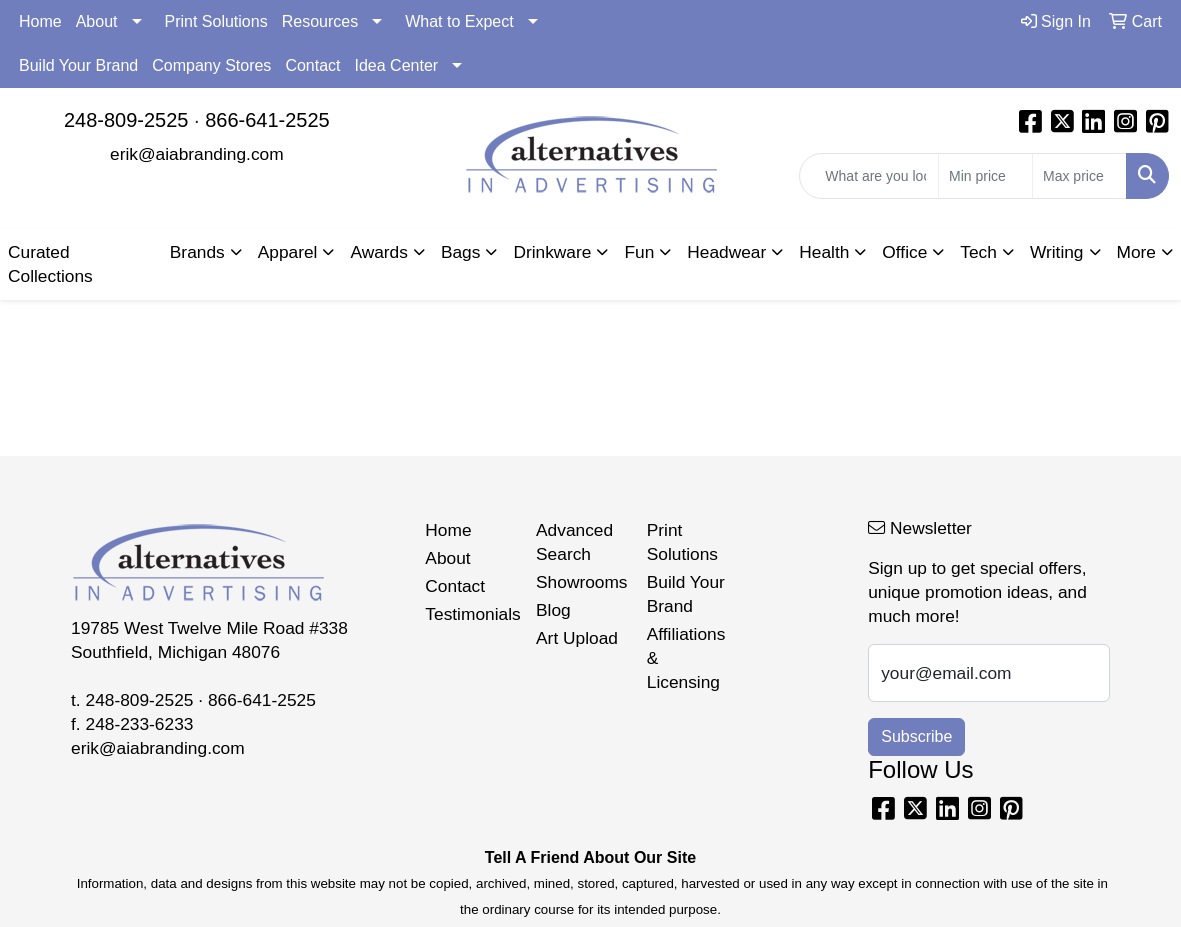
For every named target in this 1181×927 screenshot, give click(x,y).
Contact (312, 65)
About (97, 21)
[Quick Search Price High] (1079, 176)
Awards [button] (378, 252)
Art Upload (577, 638)
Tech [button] (978, 252)
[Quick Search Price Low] (985, 176)
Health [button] (824, 252)
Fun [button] (639, 252)
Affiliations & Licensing (686, 658)
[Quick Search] (869, 176)
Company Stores (211, 65)
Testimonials (468, 614)
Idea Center (397, 65)
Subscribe (916, 736)
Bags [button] (461, 252)
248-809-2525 (126, 120)
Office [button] (904, 252)
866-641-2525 (267, 120)
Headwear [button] (726, 252)
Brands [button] (197, 252)
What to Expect (459, 21)
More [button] (1136, 252)
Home (40, 21)
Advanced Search (574, 542)
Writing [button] (1057, 252)
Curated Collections (50, 264)
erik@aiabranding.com (197, 154)
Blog (553, 610)
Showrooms (579, 582)
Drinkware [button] (552, 252)
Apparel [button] (288, 252)
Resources (320, 21)
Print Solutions (216, 21)
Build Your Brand (78, 65)
